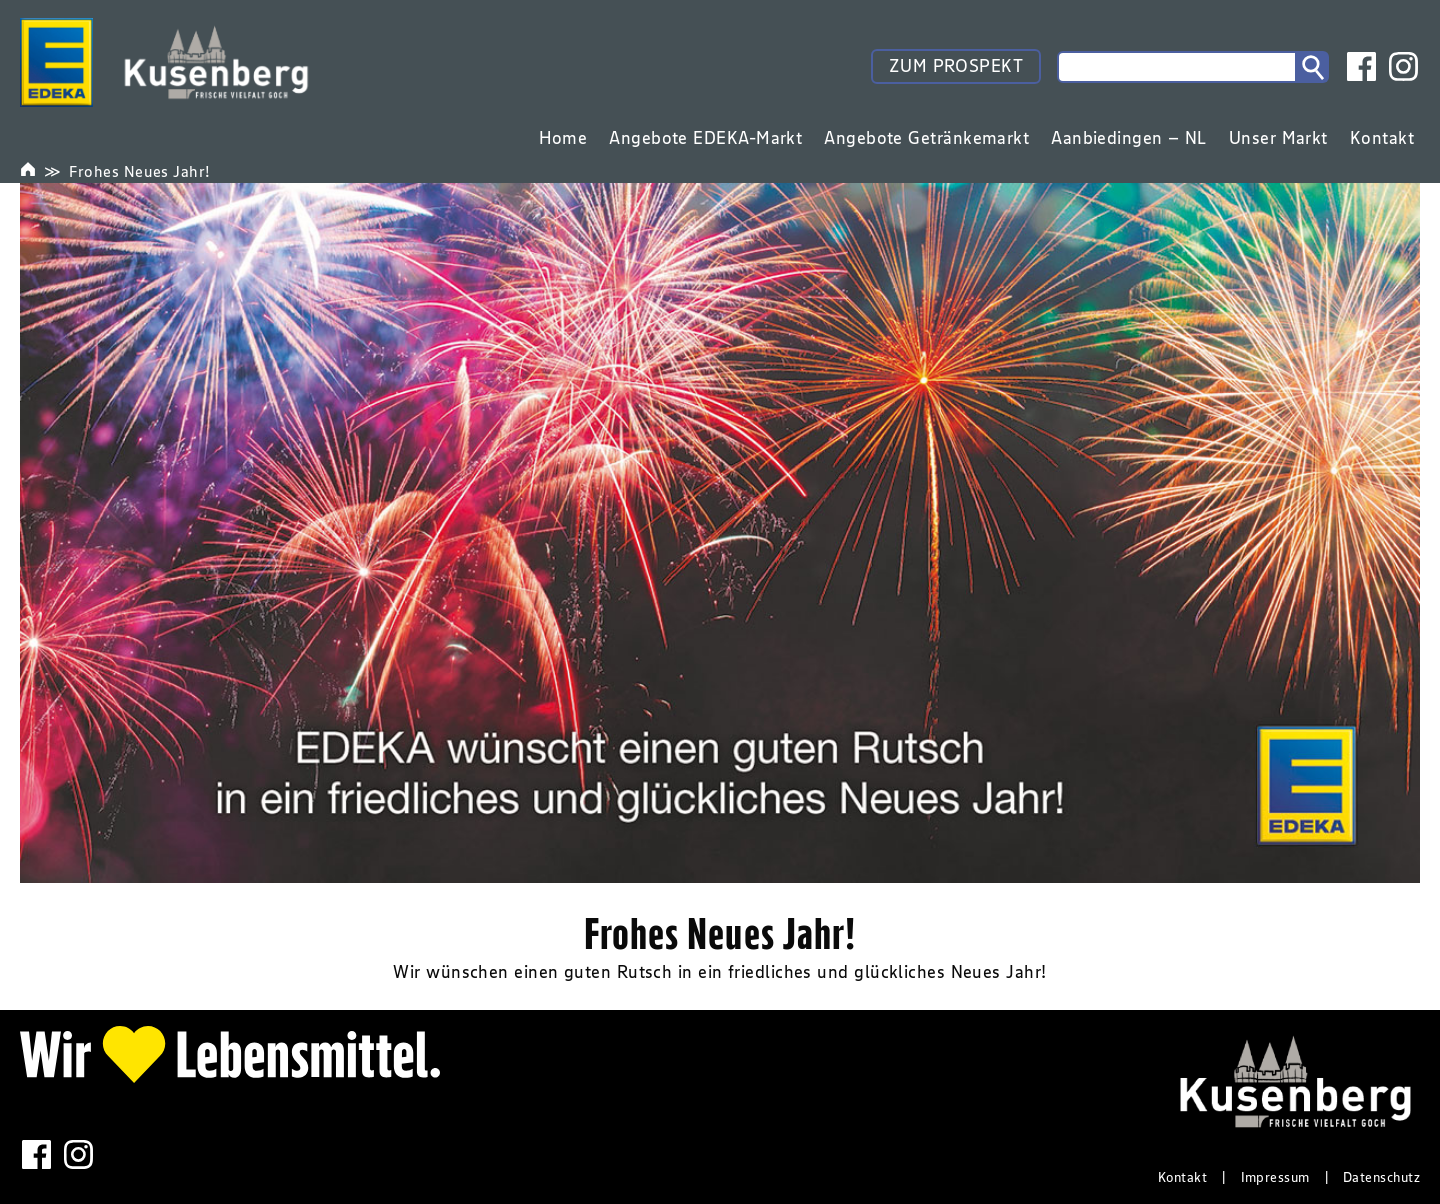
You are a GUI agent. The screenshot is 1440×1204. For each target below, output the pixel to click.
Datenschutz (1381, 1177)
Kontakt (1182, 1177)
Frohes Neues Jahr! (139, 171)
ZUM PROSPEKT (956, 66)
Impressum (1275, 1177)
